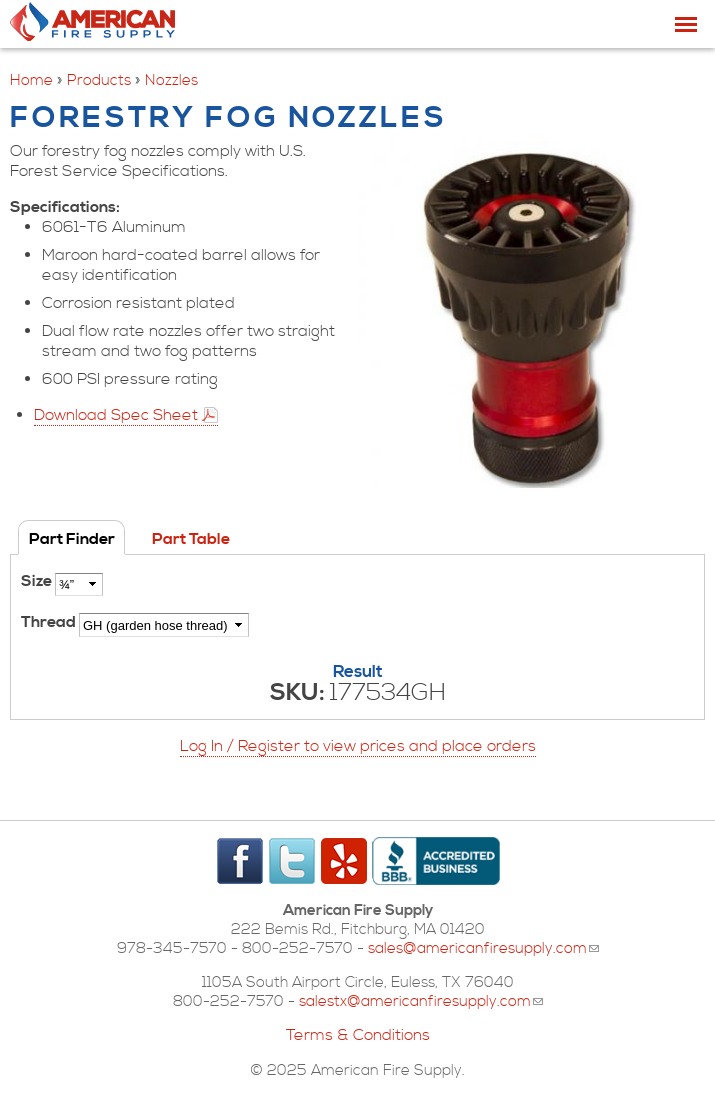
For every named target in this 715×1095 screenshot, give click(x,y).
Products (99, 80)
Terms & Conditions (358, 1035)
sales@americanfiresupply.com (483, 948)
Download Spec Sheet (116, 415)
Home (31, 80)
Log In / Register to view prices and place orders (358, 746)
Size (38, 581)
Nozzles (171, 80)
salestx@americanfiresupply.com (421, 1001)
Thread (50, 622)
